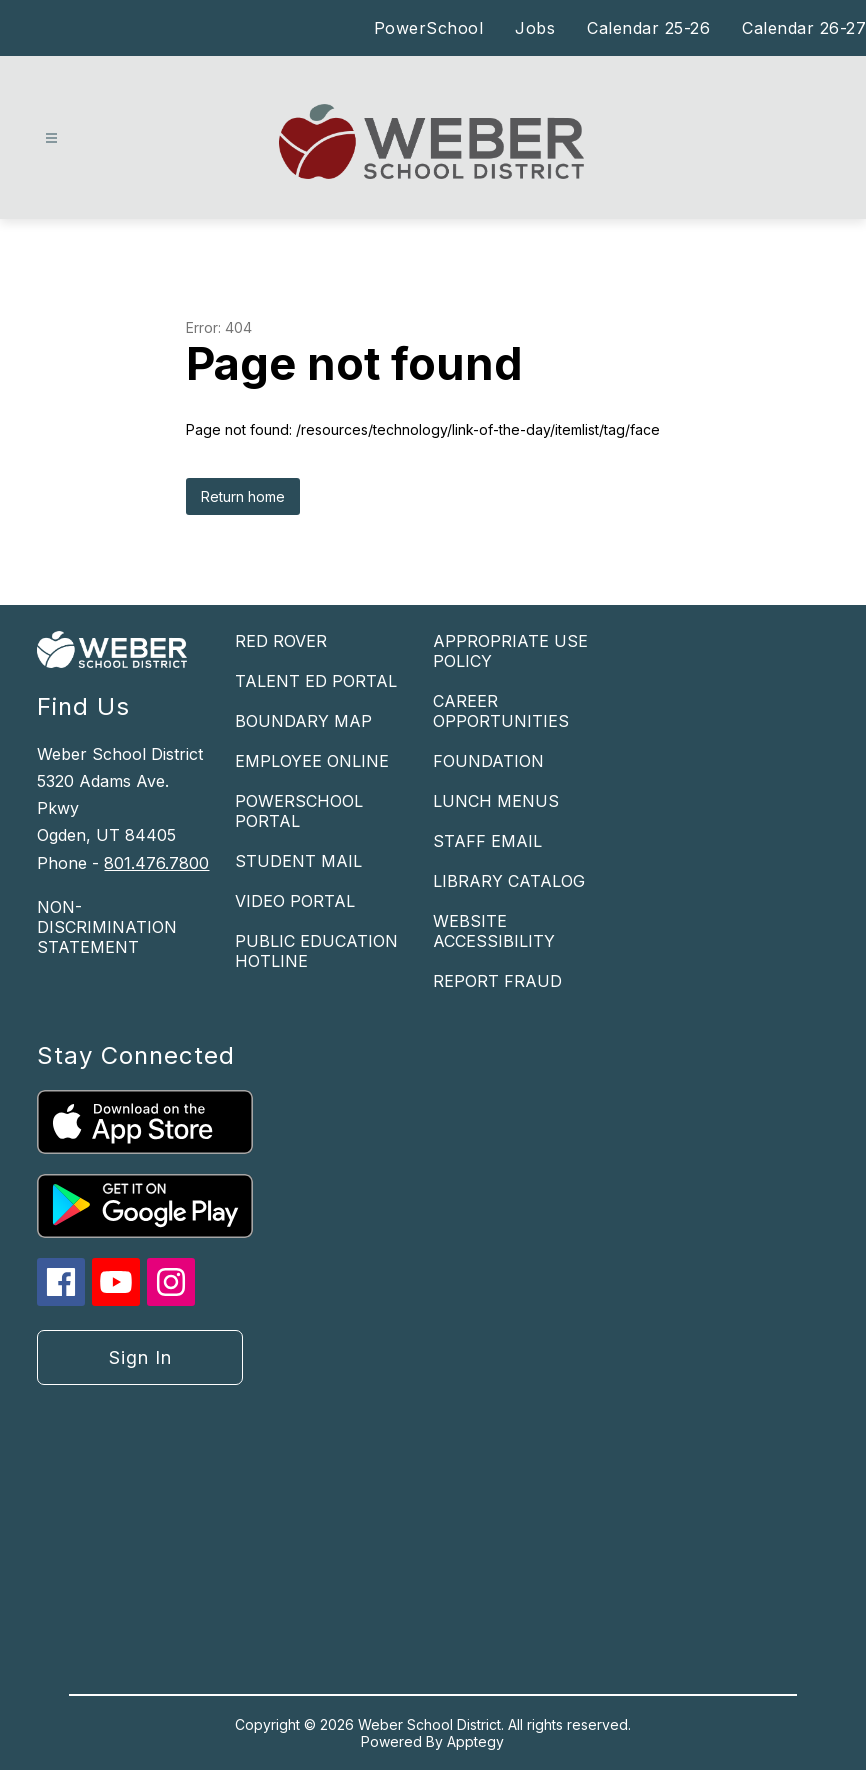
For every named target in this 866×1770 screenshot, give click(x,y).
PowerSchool (429, 28)
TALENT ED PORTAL (316, 681)
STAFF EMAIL (487, 841)
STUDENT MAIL (298, 861)
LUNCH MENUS (496, 801)
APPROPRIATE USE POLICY (510, 651)
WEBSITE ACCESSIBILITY (494, 931)
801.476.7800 (156, 863)
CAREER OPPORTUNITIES (501, 711)
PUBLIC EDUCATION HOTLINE (316, 951)
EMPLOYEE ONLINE (312, 761)
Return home (243, 496)
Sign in (140, 1357)
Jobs (535, 28)
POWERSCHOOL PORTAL (299, 811)
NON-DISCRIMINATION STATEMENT (107, 927)
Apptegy (475, 1741)
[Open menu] (51, 138)
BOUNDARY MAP (303, 721)
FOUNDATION (488, 761)
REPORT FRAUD (497, 981)
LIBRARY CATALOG (509, 881)
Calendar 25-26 (648, 28)
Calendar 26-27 (804, 28)
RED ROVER (281, 641)
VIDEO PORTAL (295, 901)
